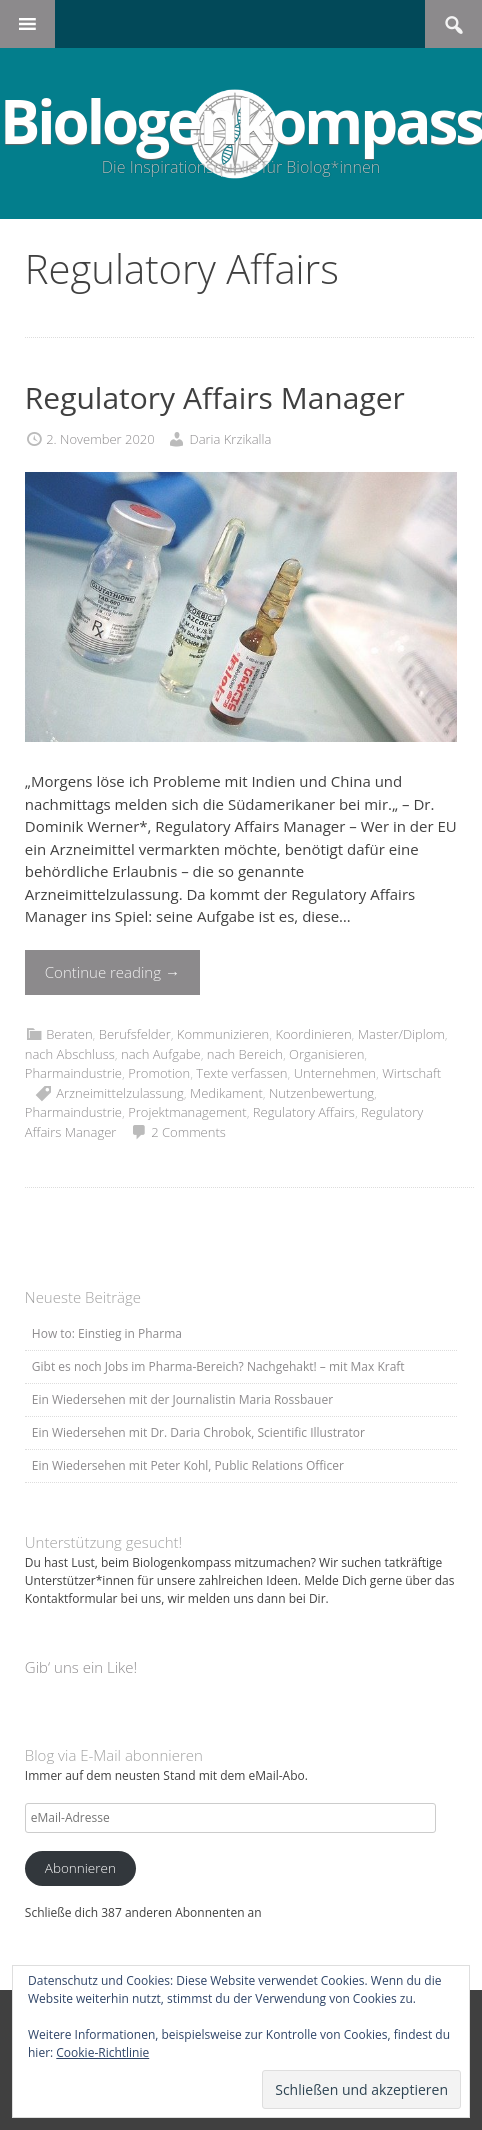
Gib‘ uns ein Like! (81, 1667)
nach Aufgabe (161, 1054)
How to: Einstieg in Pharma (107, 1333)
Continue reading (112, 972)
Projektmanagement (187, 1112)
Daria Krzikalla (230, 439)
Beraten (69, 1034)
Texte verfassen (241, 1073)
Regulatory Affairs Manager (215, 397)
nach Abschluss (70, 1054)
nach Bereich (245, 1054)
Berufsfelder (135, 1034)
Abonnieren (80, 1868)
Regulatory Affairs (304, 1112)
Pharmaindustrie (73, 1073)
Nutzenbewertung (321, 1093)
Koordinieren (313, 1034)
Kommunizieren (223, 1034)
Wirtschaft (411, 1073)
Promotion (159, 1073)
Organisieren (326, 1054)
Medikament (226, 1093)
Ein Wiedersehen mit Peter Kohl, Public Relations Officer (188, 1465)
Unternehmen (335, 1073)
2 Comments (188, 1132)
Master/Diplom (401, 1034)
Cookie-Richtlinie (102, 2052)
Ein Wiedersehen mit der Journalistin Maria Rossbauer (182, 1399)
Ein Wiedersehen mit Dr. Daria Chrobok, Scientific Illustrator (198, 1432)
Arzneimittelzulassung (120, 1093)
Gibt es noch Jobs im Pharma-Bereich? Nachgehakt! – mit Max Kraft (218, 1366)
